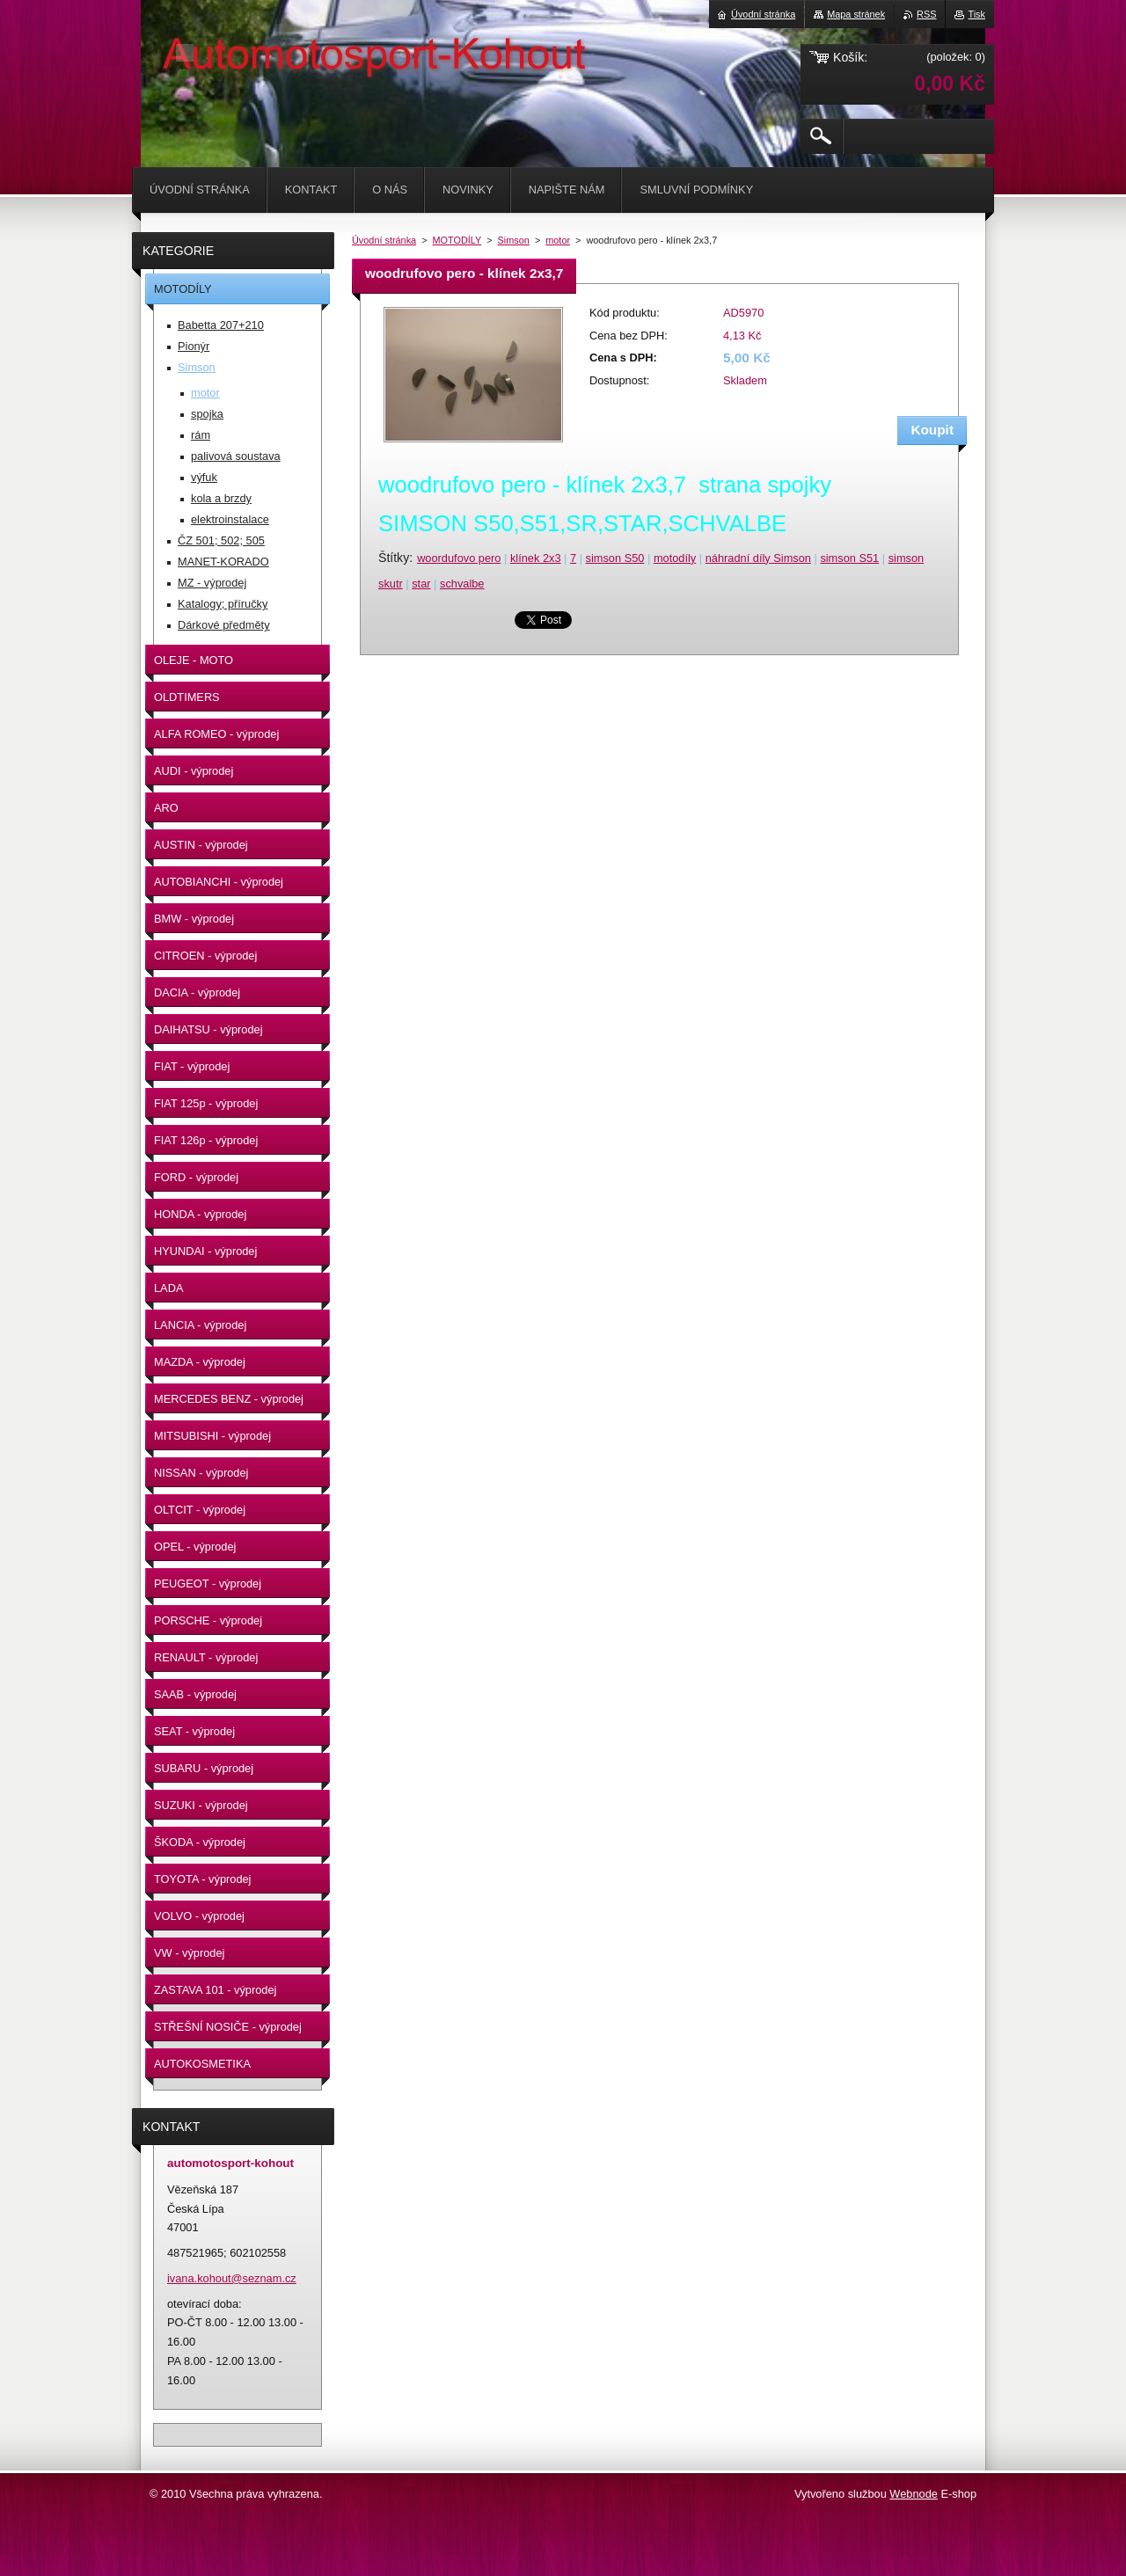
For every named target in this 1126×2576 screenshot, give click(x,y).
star (421, 583)
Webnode (913, 2493)
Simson (514, 240)
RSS (926, 14)
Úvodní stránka (384, 240)
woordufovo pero (459, 558)
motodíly (675, 558)
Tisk (976, 14)
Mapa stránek (856, 14)
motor (557, 240)
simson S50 (615, 558)
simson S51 (849, 558)
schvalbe (462, 583)
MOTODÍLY (457, 240)
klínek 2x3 (535, 558)
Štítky (393, 558)
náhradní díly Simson (758, 558)
